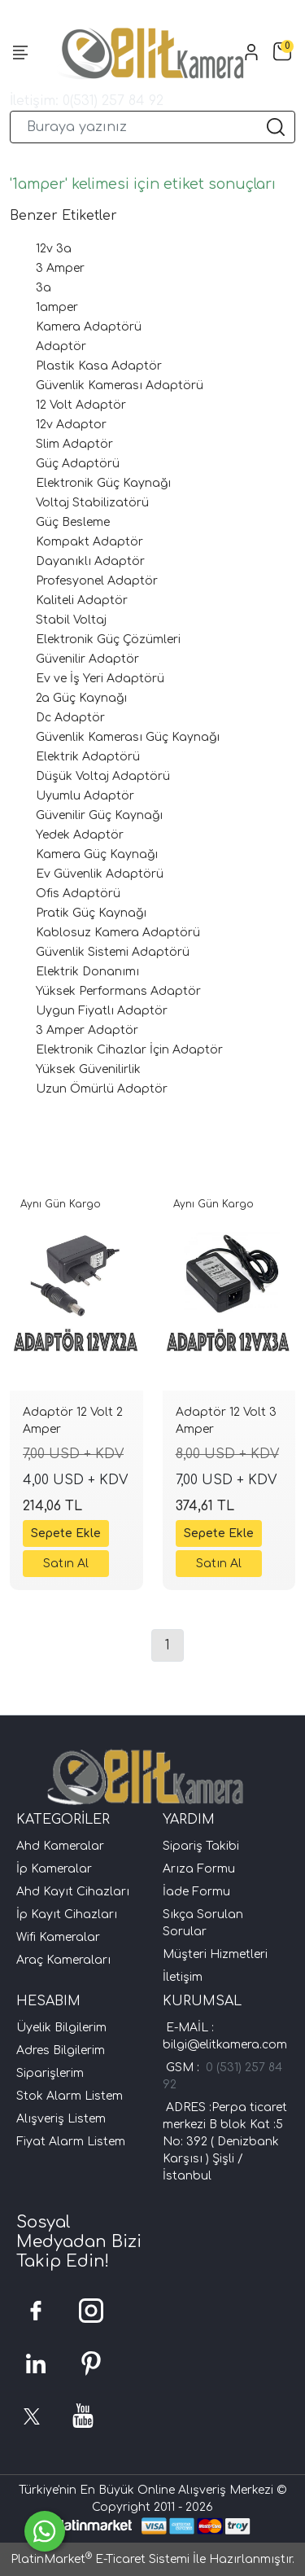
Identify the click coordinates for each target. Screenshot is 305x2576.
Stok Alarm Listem (69, 2096)
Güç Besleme (73, 522)
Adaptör (61, 346)
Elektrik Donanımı (87, 972)
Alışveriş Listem (61, 2119)
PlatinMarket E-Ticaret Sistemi (100, 2559)
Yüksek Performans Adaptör (118, 991)
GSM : (186, 2067)
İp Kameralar (54, 1869)
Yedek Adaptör (80, 835)
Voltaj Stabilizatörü (92, 503)
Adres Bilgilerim (60, 2050)
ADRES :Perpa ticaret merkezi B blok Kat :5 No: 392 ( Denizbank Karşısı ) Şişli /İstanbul (225, 2141)
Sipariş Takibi (201, 1846)
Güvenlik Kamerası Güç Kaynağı (128, 737)
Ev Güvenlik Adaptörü (99, 874)
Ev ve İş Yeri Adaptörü (100, 678)
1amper (57, 307)
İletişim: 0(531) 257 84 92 (86, 101)
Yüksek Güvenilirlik (88, 1069)
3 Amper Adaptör (87, 1030)
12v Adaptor (71, 424)
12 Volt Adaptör (81, 405)
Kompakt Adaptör (89, 542)
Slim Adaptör (74, 444)
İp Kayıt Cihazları (66, 1914)
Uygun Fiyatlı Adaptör (102, 1011)
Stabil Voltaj (71, 620)
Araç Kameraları (63, 1960)
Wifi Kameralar (58, 1937)
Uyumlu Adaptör (85, 796)
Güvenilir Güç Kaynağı (99, 815)
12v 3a (54, 249)
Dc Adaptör (70, 718)
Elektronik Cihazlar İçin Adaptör (129, 1050)
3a (43, 288)
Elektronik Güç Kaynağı (103, 483)
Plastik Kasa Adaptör (99, 366)
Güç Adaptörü (78, 464)
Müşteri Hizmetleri (215, 1954)
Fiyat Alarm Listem (70, 2142)
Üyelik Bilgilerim (61, 2028)
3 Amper (60, 268)
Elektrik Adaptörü (88, 757)
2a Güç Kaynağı (81, 698)
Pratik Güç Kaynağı (91, 913)
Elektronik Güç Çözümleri (108, 639)
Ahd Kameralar (60, 1846)
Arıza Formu (199, 1869)
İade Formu (196, 1892)
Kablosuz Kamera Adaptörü (118, 933)
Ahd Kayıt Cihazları (72, 1892)
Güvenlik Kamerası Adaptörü (119, 385)
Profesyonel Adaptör (97, 581)
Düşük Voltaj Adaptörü (103, 776)
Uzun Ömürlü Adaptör (102, 1089)
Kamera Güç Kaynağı (97, 854)
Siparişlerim (50, 2073)
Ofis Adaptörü (78, 893)
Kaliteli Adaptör (82, 600)
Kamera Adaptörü (89, 327)
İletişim (183, 1977)
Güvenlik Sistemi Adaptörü (113, 952)
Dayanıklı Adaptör (90, 561)
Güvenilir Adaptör (87, 659)
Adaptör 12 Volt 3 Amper (226, 1420)
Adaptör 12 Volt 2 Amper (73, 1420)
